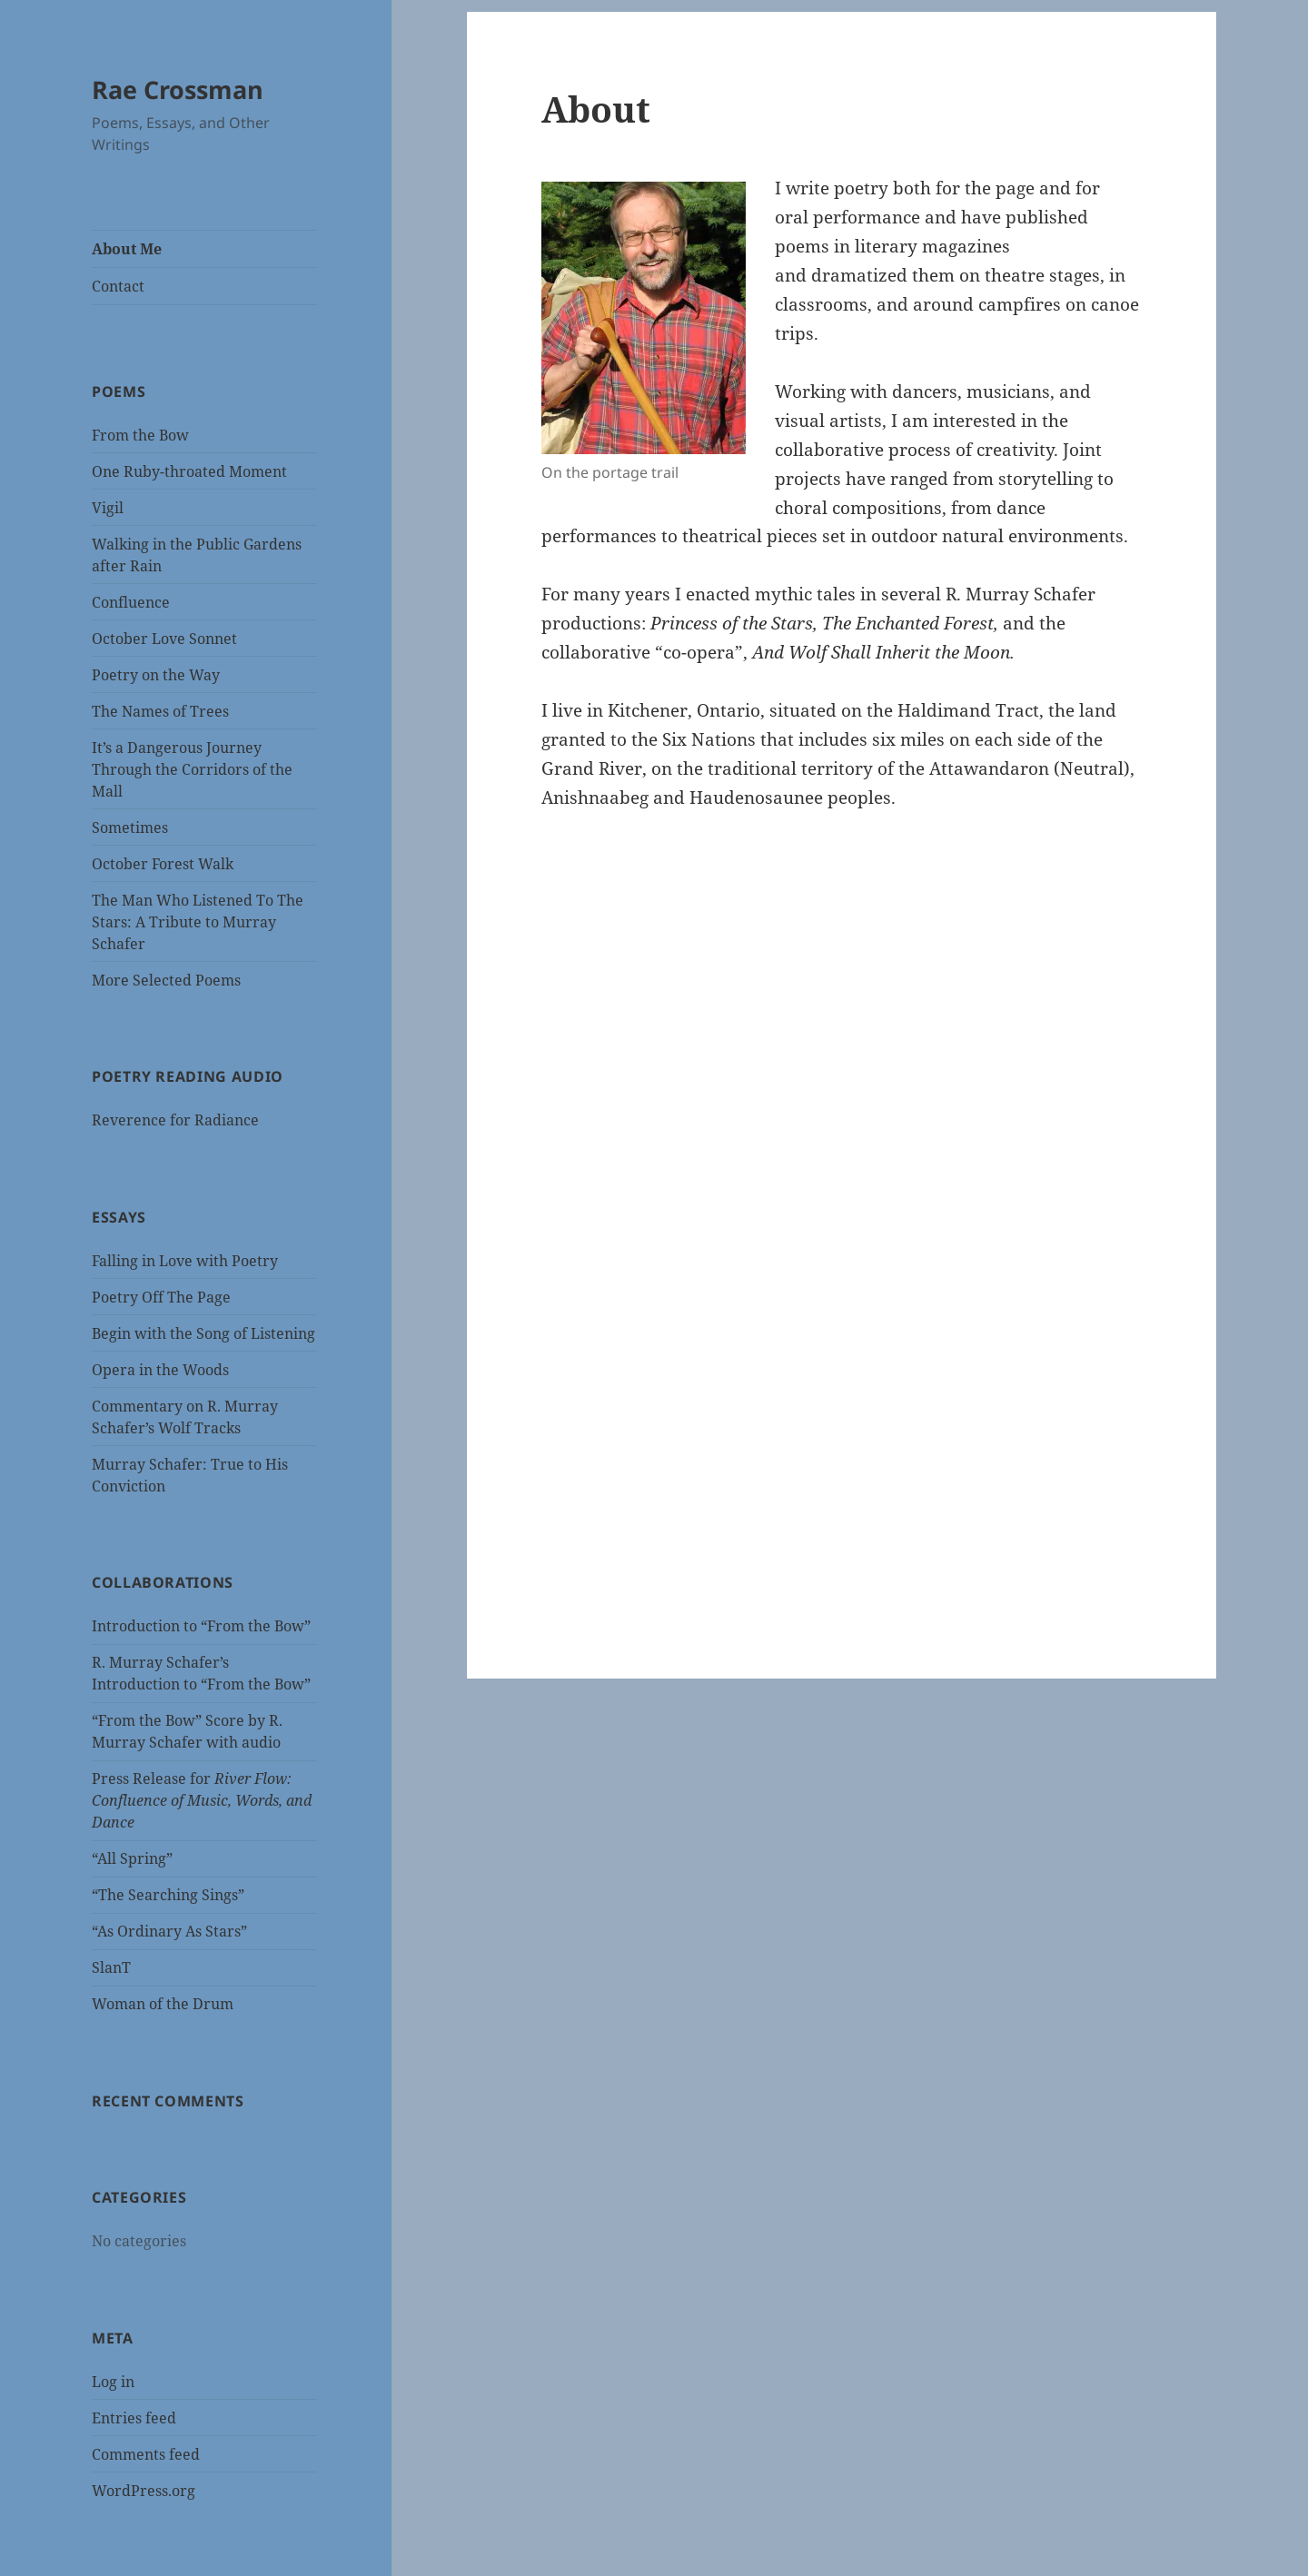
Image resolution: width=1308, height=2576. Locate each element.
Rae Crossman (177, 89)
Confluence (131, 602)
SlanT (111, 1967)
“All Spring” (132, 1858)
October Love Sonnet (164, 639)
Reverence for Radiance (175, 1120)
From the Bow (140, 435)
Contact (118, 286)
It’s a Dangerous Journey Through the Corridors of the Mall (192, 769)
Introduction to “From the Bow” (201, 1626)
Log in (113, 2382)
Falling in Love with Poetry (185, 1261)
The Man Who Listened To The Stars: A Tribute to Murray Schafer (197, 922)
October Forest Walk (162, 864)
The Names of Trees (160, 711)
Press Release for (202, 1800)
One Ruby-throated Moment (189, 471)
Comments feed (146, 2454)
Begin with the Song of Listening (203, 1333)
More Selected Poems (166, 980)
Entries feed (134, 2418)
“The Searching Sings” (168, 1895)
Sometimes (130, 827)
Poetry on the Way (156, 675)
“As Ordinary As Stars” (169, 1931)
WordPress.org (143, 2491)
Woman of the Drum (162, 2004)
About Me (127, 249)
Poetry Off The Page (161, 1297)
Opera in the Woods (160, 1370)
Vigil (108, 508)
